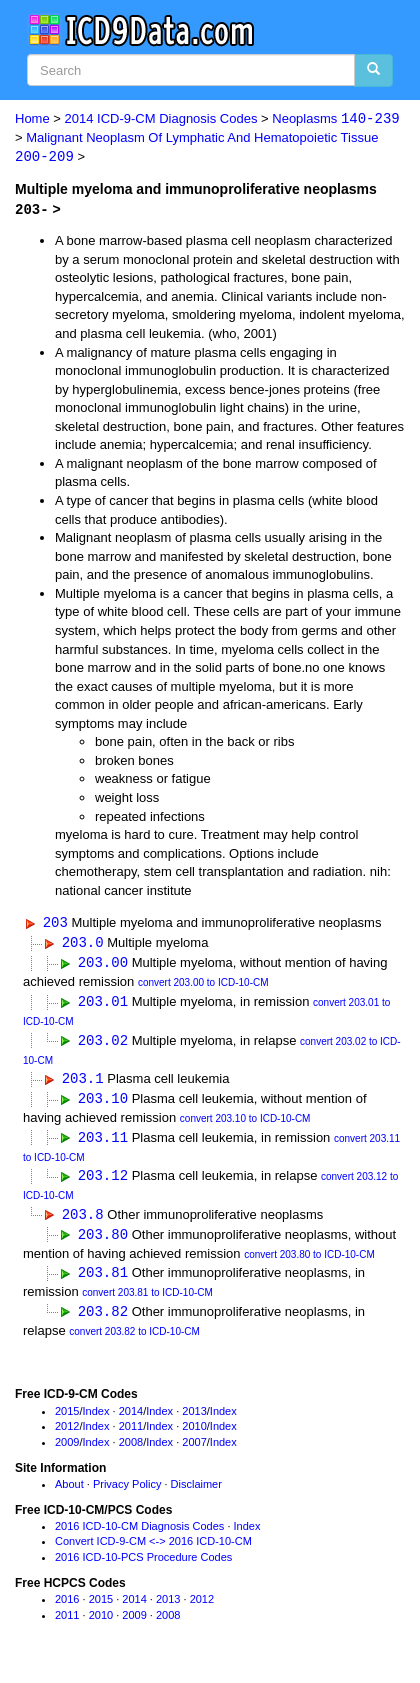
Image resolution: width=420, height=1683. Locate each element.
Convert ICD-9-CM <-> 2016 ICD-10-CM (153, 1549)
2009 (67, 1449)
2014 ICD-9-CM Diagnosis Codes (161, 119)
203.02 (103, 1042)
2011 (131, 1434)
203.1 (83, 1081)
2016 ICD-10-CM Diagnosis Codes (139, 1533)
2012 (67, 1434)
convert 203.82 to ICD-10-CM (134, 1338)
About (69, 1491)
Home (32, 119)
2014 (131, 1418)
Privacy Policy (127, 1491)
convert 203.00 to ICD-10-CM (203, 984)
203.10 (103, 1102)
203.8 (83, 1219)
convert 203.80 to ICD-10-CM (309, 1260)
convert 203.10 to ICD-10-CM (245, 1122)
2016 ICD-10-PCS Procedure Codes (143, 1565)
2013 (194, 1418)
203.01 (103, 1003)
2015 (67, 1418)
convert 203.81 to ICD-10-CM (147, 1299)
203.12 (103, 1180)
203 (55, 923)
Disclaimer (196, 1491)
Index (96, 1418)
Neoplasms (335, 119)
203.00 (103, 964)
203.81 (103, 1279)
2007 (194, 1449)
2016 (67, 1606)
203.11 (103, 1141)
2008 (131, 1449)
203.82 (103, 1318)
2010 (194, 1434)
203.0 (83, 943)
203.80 (103, 1240)
